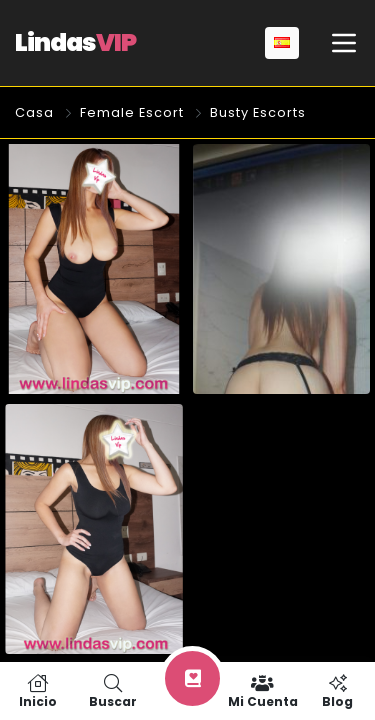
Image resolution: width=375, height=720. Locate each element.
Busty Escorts (258, 112)
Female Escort (132, 112)
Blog (337, 691)
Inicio (37, 691)
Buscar (112, 691)
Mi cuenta (262, 691)
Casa (34, 112)
